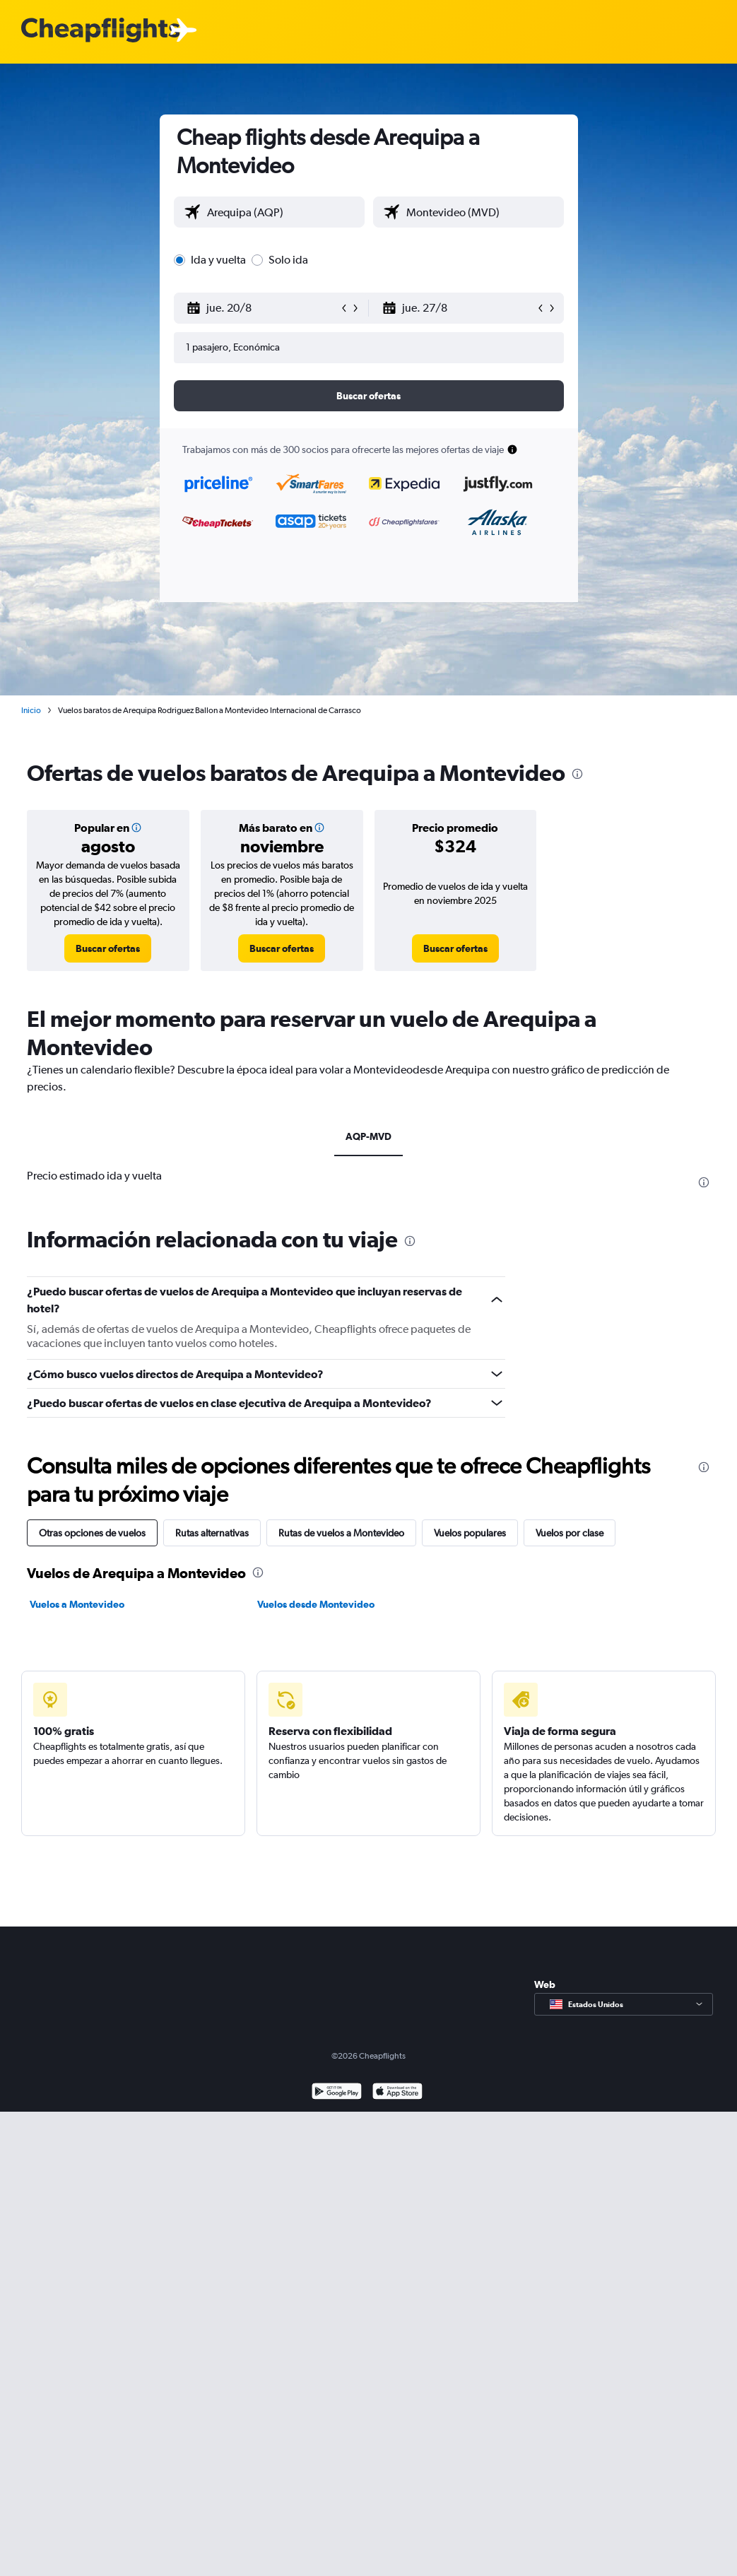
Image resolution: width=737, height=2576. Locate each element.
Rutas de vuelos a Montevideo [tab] (341, 1533)
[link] (107, 948)
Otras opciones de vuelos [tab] (92, 1533)
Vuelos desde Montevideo (316, 1604)
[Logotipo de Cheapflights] (100, 30)
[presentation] (577, 773)
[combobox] (282, 212)
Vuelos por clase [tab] (569, 1533)
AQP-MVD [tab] (368, 1136)
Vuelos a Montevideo (77, 1604)
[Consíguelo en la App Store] (397, 2093)
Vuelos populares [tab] (470, 1533)
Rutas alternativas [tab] (212, 1533)
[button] (263, 308)
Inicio (31, 710)
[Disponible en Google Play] (336, 2093)
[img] (136, 827)
